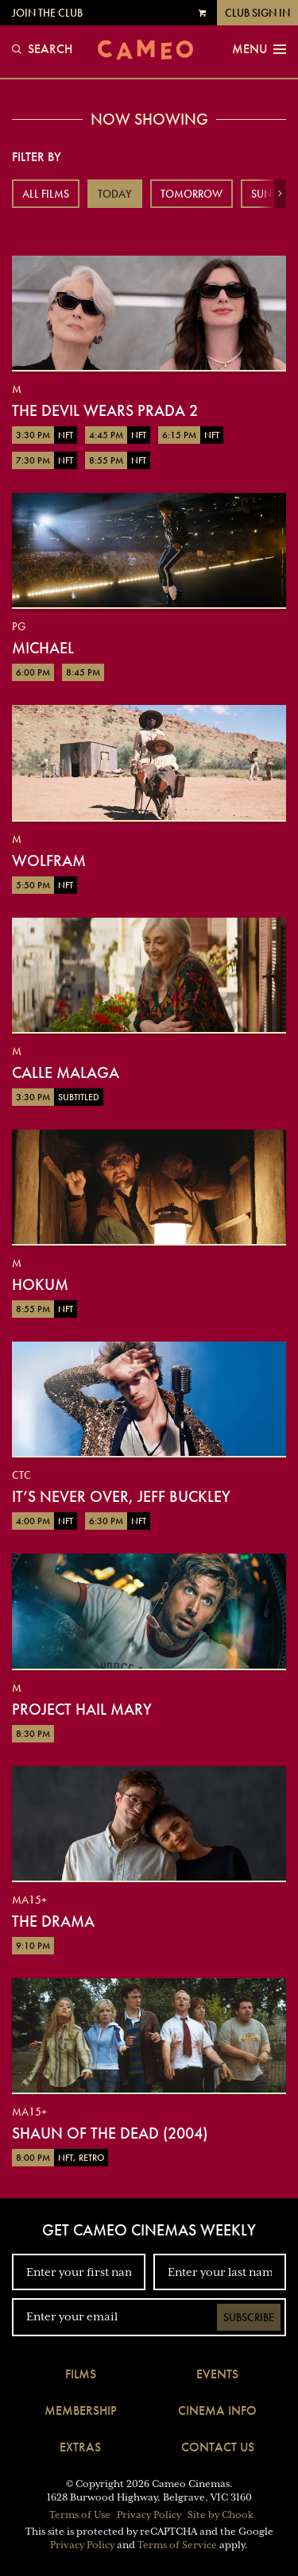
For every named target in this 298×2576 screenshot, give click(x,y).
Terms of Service (177, 2545)
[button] (280, 193)
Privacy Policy (149, 2514)
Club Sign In (257, 13)
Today (115, 194)
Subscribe (248, 2317)
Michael (43, 647)
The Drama (53, 1921)
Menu (259, 49)
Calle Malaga (65, 1072)
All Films (45, 194)
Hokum (40, 1284)
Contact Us (217, 2447)
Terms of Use (79, 2514)
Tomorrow (192, 194)
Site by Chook (220, 2514)
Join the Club (47, 13)
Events (217, 2374)
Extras (80, 2447)
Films (80, 2374)
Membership (81, 2410)
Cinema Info (217, 2410)
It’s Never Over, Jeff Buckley (121, 1496)
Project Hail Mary (82, 1709)
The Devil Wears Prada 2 (105, 410)
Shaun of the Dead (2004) (109, 2133)
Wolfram (49, 860)
